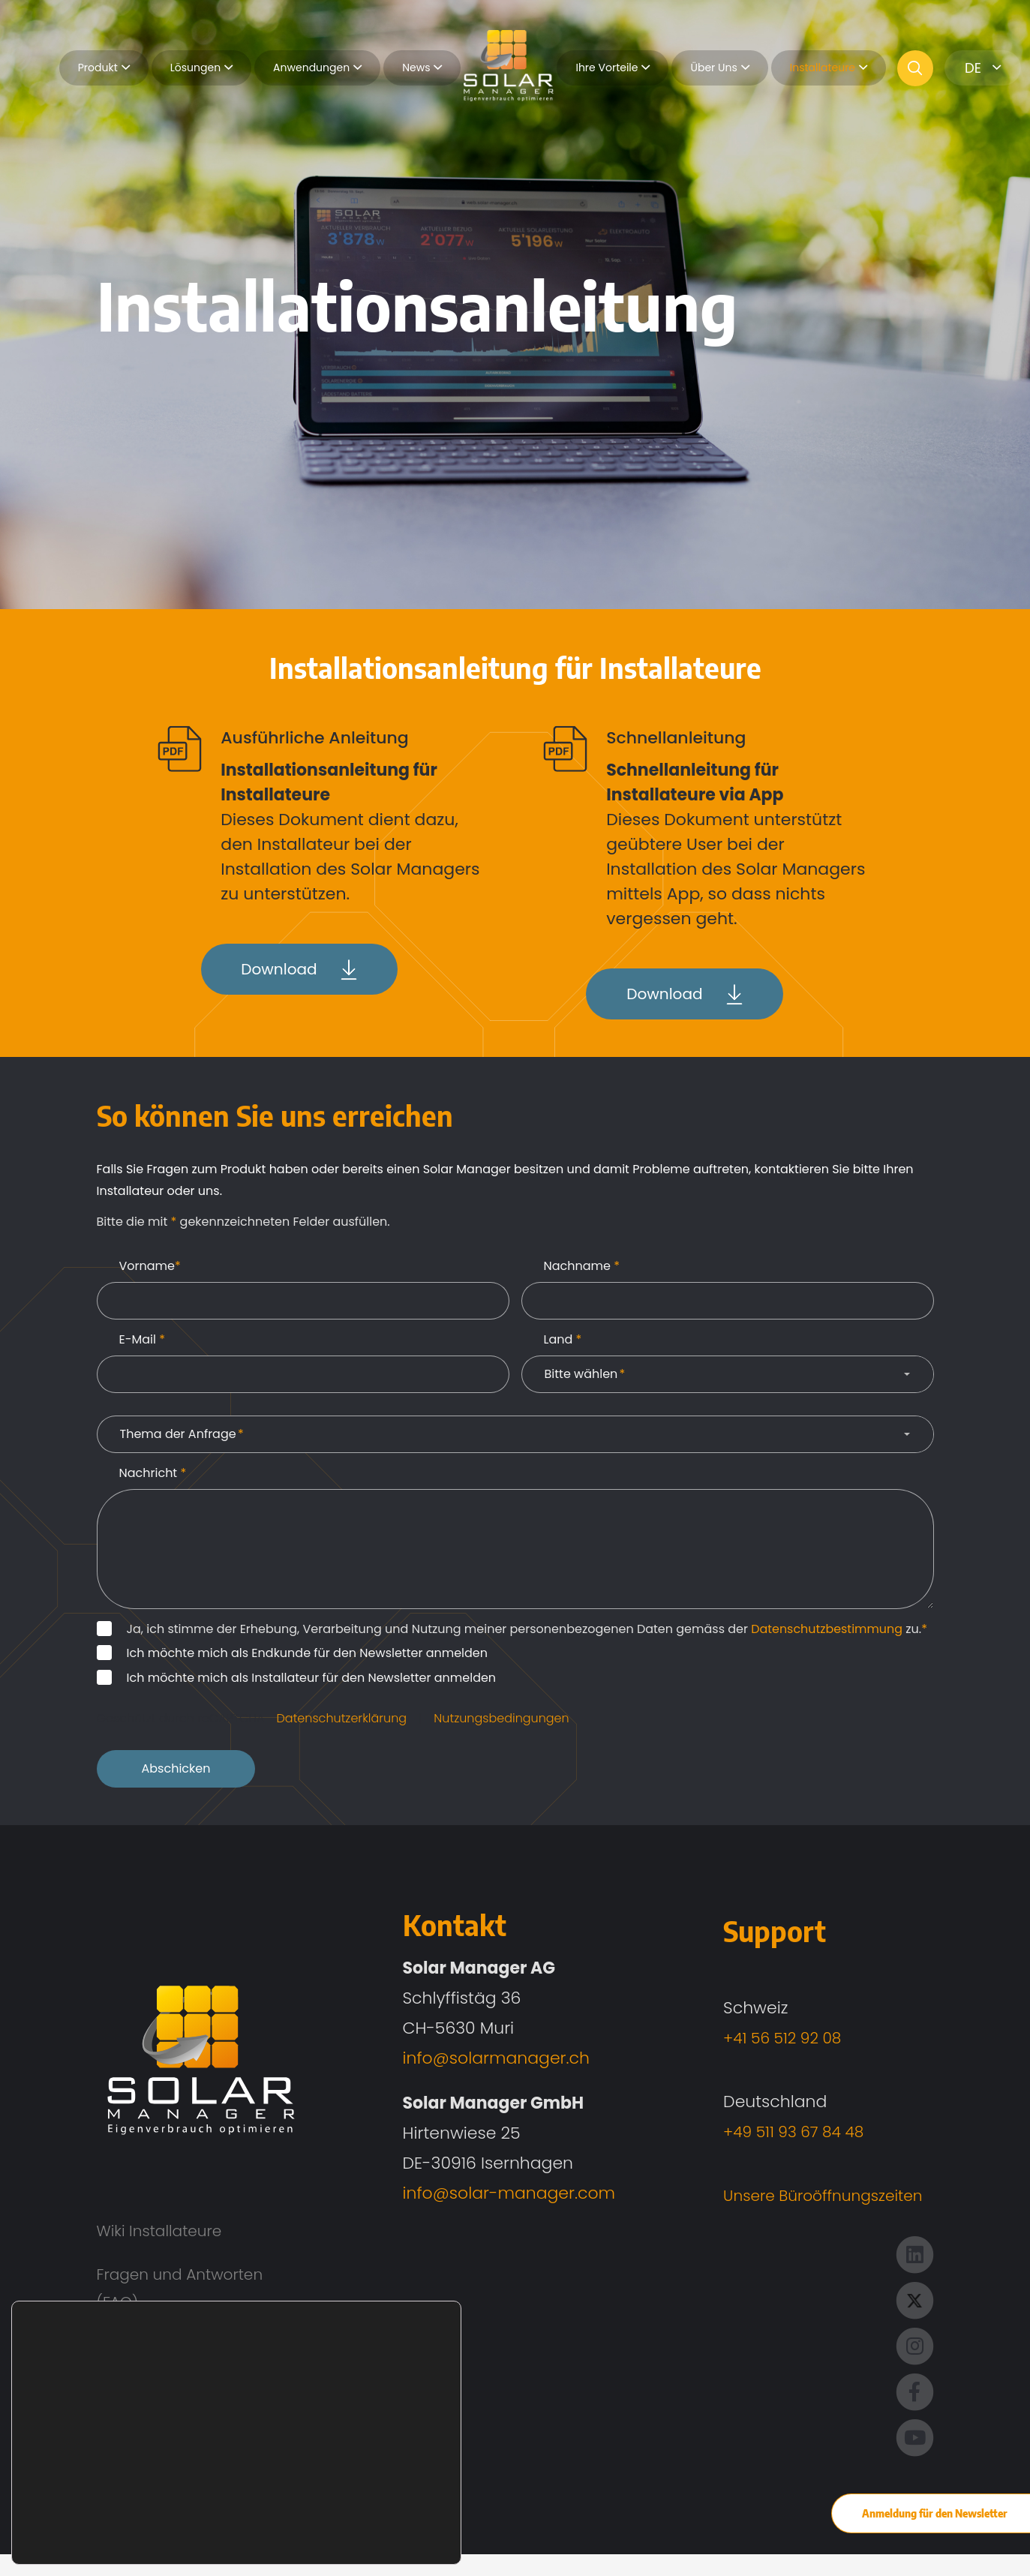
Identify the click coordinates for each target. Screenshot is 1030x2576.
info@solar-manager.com (499, 2196)
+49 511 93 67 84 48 (781, 2136)
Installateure (828, 67)
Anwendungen (317, 67)
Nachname (582, 1269)
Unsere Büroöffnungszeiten (813, 2199)
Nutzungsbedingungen (501, 1722)
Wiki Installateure (165, 2235)
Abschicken (176, 1773)
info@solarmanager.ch (487, 2061)
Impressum (143, 2435)
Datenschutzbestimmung (827, 1632)
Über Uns (719, 67)
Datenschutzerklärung (342, 1722)
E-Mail (142, 1343)
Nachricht (153, 1476)
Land (563, 1343)
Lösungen (201, 67)
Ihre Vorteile (612, 67)
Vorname (150, 1269)
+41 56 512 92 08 (768, 2042)
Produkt (104, 67)
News (422, 67)
